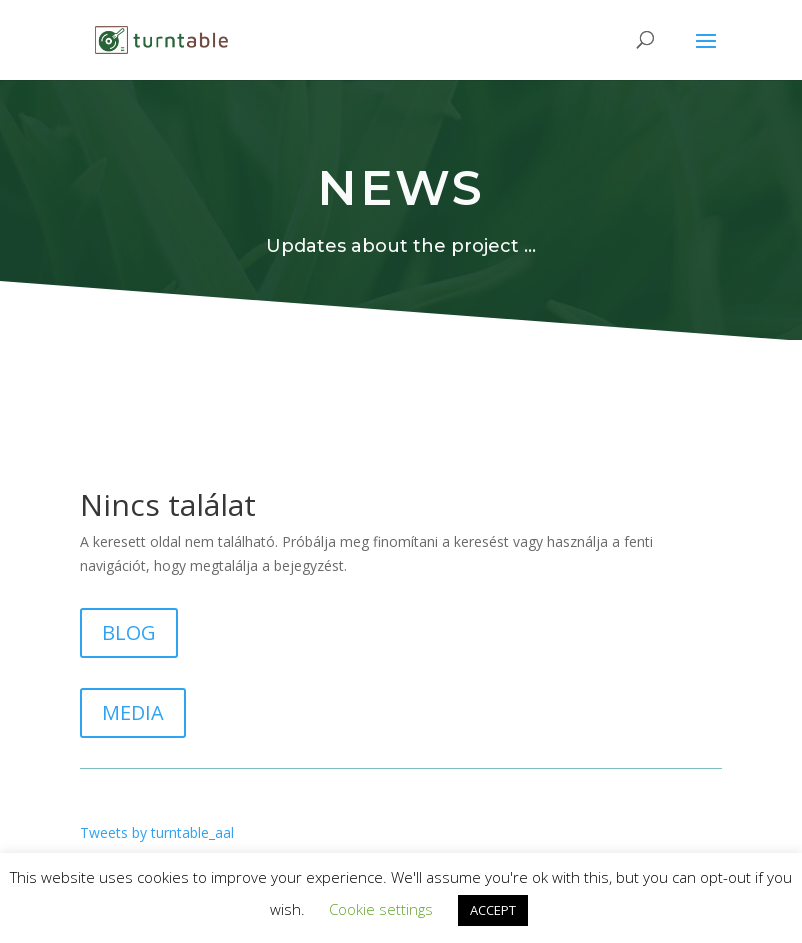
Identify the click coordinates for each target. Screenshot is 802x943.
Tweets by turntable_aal (157, 832)
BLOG (129, 632)
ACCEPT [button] (493, 910)
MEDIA (133, 712)
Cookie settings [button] (381, 909)
